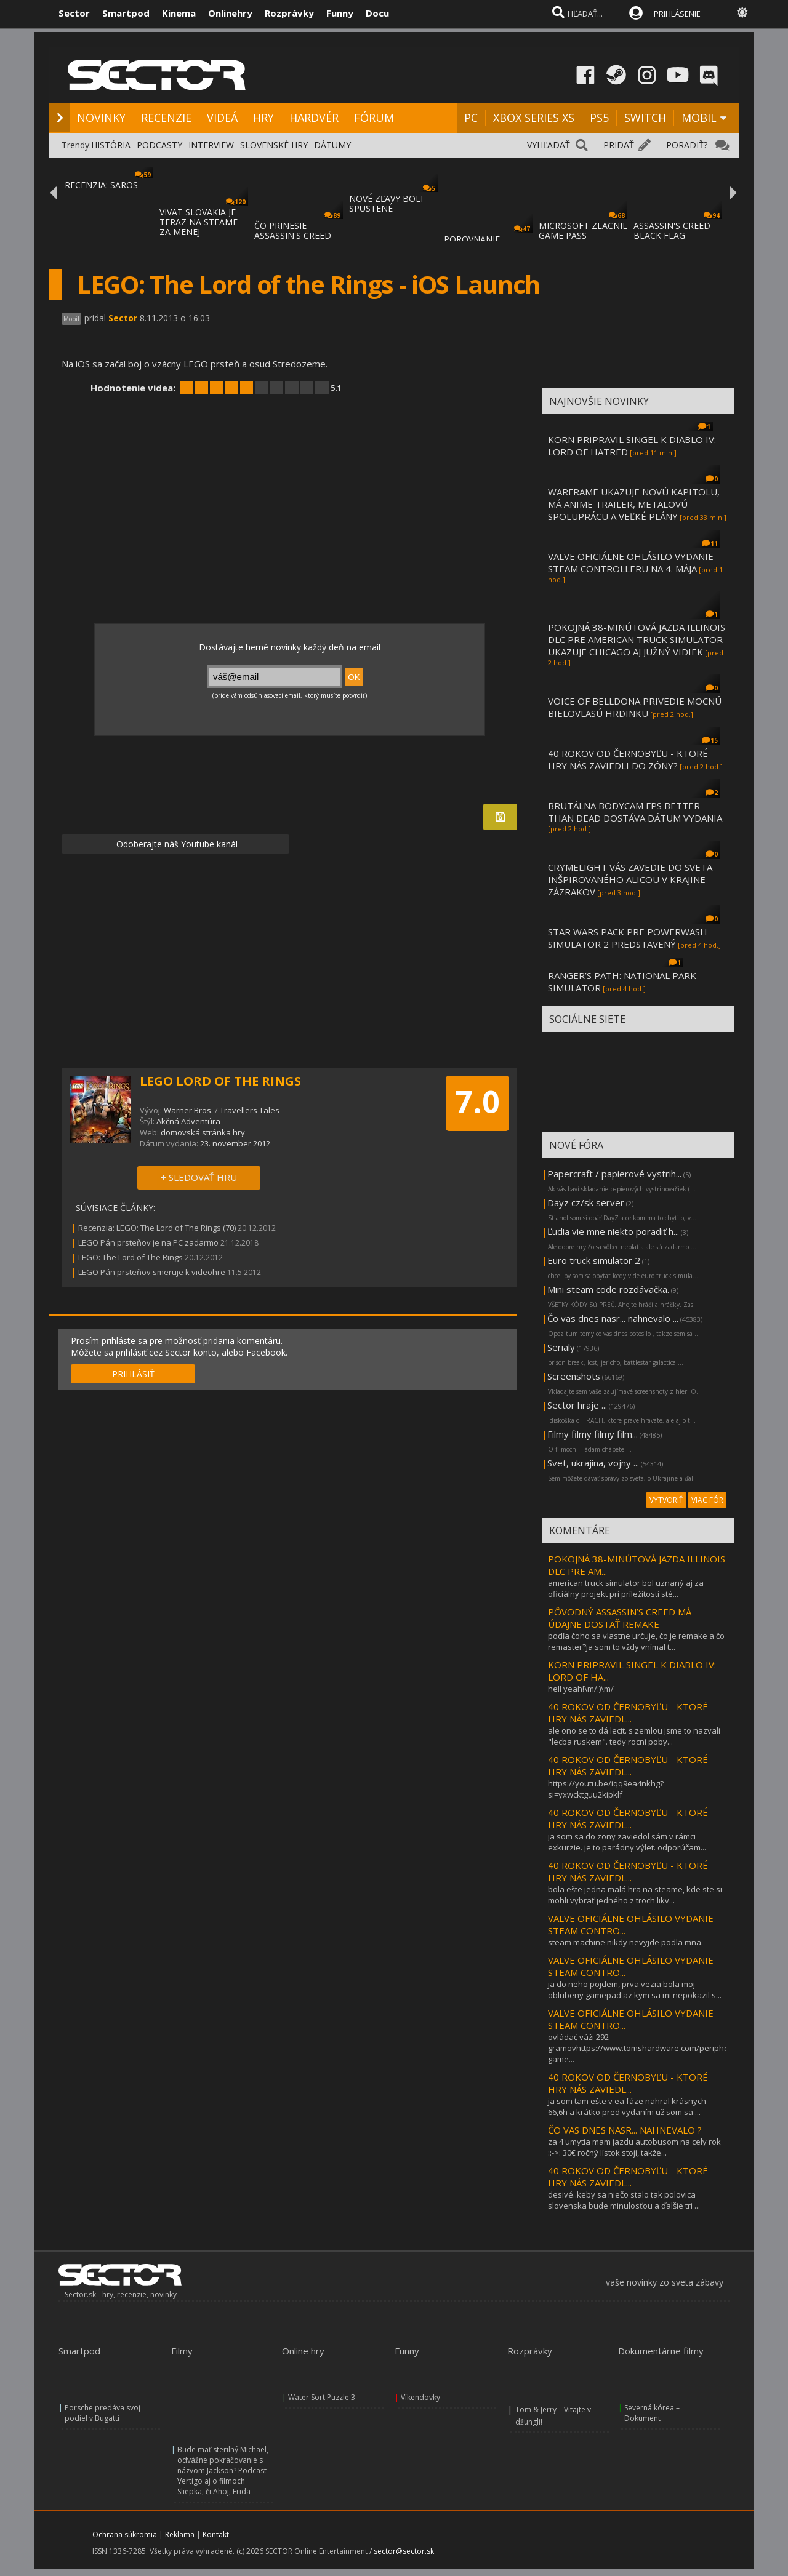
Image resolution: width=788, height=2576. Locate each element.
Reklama (180, 2534)
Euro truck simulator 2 (593, 1260)
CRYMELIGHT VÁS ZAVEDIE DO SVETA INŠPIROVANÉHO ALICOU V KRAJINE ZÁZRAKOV (630, 879)
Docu (377, 13)
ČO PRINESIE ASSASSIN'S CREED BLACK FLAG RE (292, 235)
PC (471, 117)
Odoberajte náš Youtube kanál (176, 844)
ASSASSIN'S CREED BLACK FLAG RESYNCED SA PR (671, 235)
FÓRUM (374, 117)
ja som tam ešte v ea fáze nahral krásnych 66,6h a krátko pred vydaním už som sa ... (627, 2106)
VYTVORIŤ (666, 1500)
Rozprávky (289, 13)
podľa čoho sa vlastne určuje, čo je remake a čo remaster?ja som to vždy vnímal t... (636, 1641)
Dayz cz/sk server (585, 1202)
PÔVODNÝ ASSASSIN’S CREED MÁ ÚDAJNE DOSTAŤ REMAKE (619, 1618)
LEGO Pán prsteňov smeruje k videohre (151, 1272)
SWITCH (645, 117)
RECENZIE (166, 117)
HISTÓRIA (111, 145)
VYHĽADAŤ (548, 145)
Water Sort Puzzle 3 (321, 2397)
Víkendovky (420, 2397)
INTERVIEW (211, 145)
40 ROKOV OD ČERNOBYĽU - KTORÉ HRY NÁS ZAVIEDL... (628, 1712)
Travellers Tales (249, 1110)
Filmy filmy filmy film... (592, 1434)
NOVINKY (101, 117)
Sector (74, 13)
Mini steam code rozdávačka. (608, 1289)
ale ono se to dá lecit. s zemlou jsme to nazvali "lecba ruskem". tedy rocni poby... (634, 1736)
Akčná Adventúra (188, 1121)
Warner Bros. (188, 1110)
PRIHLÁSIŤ (133, 1374)
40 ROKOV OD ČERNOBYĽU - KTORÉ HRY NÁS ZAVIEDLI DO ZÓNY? (628, 759)
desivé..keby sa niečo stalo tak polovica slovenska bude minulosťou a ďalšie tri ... (624, 2200)
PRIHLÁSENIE (677, 13)
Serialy (561, 1347)
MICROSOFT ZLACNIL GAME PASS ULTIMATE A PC (583, 235)
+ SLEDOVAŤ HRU (199, 1177)
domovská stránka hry (203, 1132)
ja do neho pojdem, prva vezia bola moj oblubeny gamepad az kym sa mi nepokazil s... (635, 1989)
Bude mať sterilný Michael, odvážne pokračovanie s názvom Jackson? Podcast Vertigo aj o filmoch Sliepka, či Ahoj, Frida (222, 2470)
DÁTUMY (332, 145)
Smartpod (126, 13)
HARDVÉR (314, 117)
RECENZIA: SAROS (101, 185)
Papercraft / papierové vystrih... (614, 1173)
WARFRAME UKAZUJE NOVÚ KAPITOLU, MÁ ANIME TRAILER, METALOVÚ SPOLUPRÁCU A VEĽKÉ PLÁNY (634, 504)
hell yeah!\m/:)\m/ (581, 1688)
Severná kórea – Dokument (652, 2412)
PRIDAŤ (618, 145)
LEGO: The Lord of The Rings (130, 1257)
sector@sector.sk (404, 2551)
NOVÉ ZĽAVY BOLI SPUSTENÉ (386, 203)
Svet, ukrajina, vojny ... (593, 1463)
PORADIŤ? (686, 145)
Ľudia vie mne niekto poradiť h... (613, 1231)
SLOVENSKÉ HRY (274, 145)
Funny (339, 13)
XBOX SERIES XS (533, 117)
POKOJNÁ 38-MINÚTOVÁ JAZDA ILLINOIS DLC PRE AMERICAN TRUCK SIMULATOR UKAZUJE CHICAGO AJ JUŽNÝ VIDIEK (636, 639)
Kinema (179, 13)
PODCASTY (159, 145)
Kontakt (216, 2534)
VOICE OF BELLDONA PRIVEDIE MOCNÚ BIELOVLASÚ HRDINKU (635, 707)
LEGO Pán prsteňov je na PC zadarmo (148, 1242)
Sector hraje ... (577, 1405)
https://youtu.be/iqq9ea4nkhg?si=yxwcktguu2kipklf (606, 1789)
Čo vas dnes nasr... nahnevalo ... (612, 1318)
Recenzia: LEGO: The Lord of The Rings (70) (157, 1227)
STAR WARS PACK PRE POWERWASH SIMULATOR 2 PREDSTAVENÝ (627, 938)
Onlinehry (230, 13)
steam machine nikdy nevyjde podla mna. (625, 1942)
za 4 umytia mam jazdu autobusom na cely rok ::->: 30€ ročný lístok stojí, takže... (634, 2147)
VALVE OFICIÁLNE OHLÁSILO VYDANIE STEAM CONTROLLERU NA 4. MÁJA (631, 562)
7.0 (477, 1101)
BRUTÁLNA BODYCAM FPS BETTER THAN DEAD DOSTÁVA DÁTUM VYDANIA (635, 811)
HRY (263, 117)
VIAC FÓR (707, 1500)
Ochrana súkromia (124, 2534)
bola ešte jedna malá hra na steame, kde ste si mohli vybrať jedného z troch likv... (635, 1895)
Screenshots (573, 1376)
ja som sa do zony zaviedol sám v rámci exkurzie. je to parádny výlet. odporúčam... (627, 1842)
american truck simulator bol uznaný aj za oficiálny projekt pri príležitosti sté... (626, 1588)
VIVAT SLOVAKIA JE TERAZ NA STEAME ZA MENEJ (198, 222)
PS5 (599, 117)
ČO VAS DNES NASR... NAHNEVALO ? (625, 2130)
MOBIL (699, 117)
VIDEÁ (222, 117)
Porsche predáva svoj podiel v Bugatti (102, 2412)
